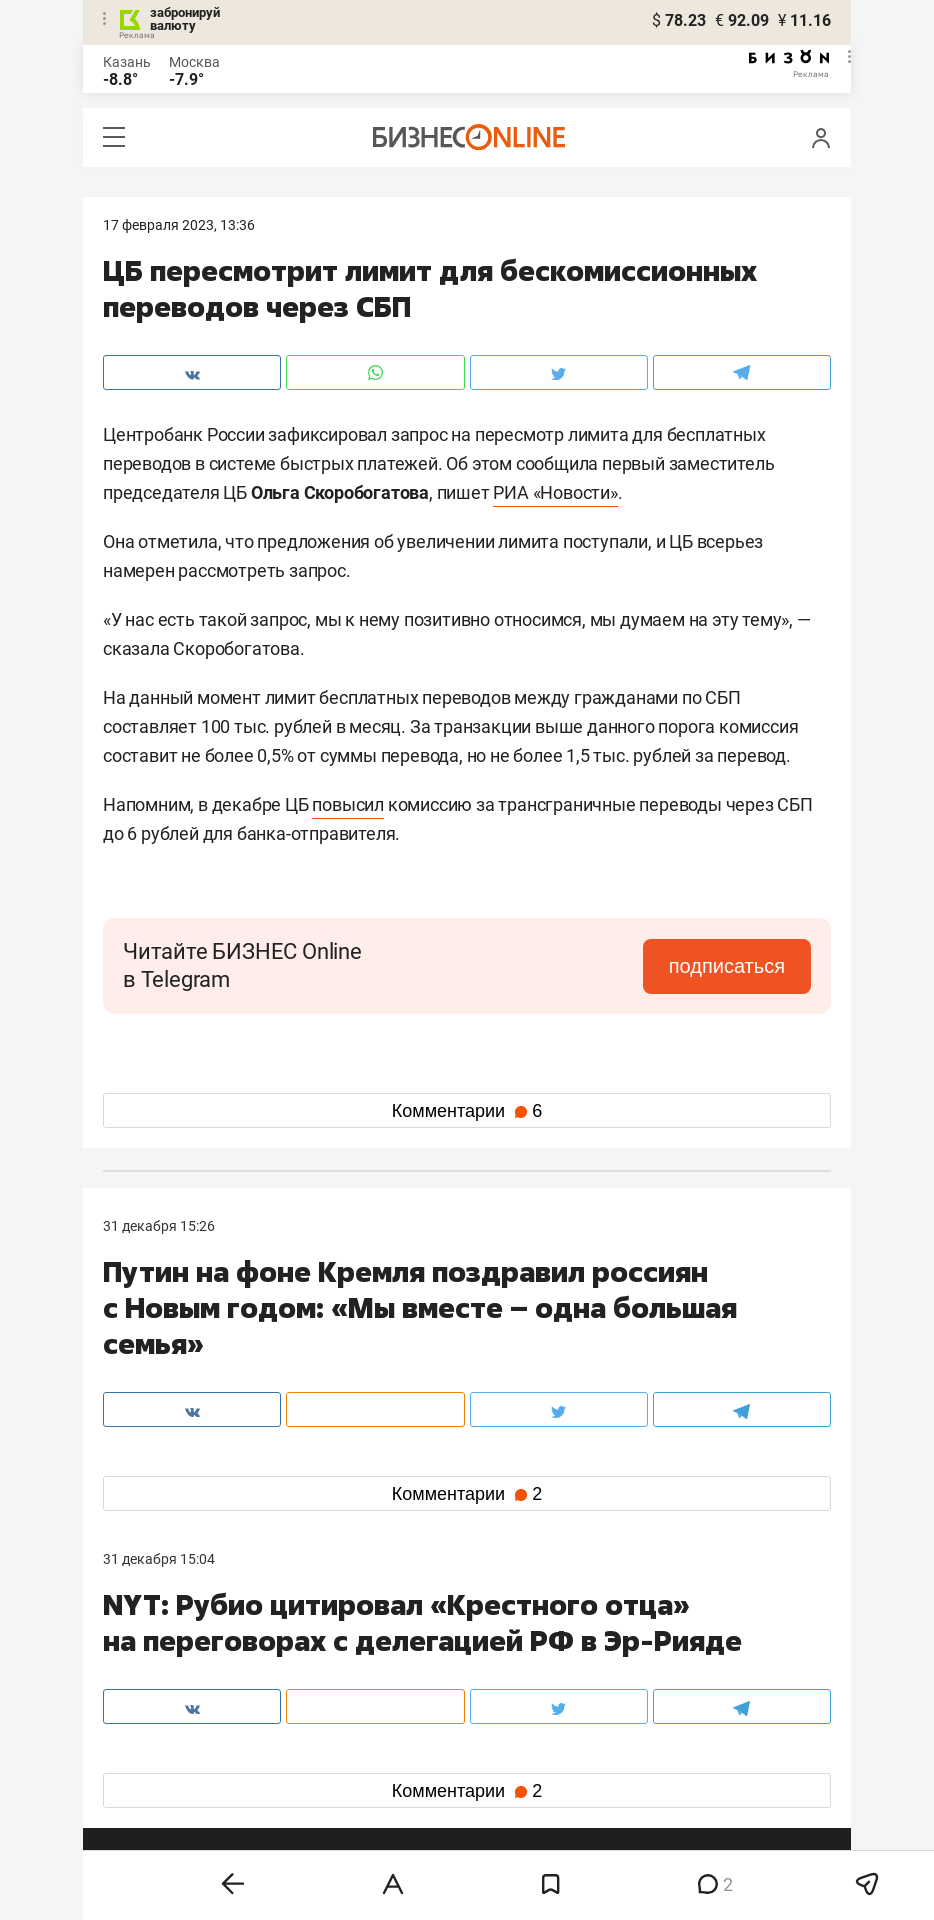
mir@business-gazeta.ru (422, 1684)
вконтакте (155, 1753)
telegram (148, 1785)
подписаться (727, 966)
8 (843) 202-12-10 (159, 1660)
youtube (146, 1817)
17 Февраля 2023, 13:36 (179, 225)
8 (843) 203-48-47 (402, 1660)
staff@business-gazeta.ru (669, 1660)
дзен (498, 1785)
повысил (348, 804)
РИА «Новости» (555, 492)
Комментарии (467, 1111)
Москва (194, 62)
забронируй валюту (185, 19)
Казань (127, 62)
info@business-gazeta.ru (181, 1684)
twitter (503, 1753)
